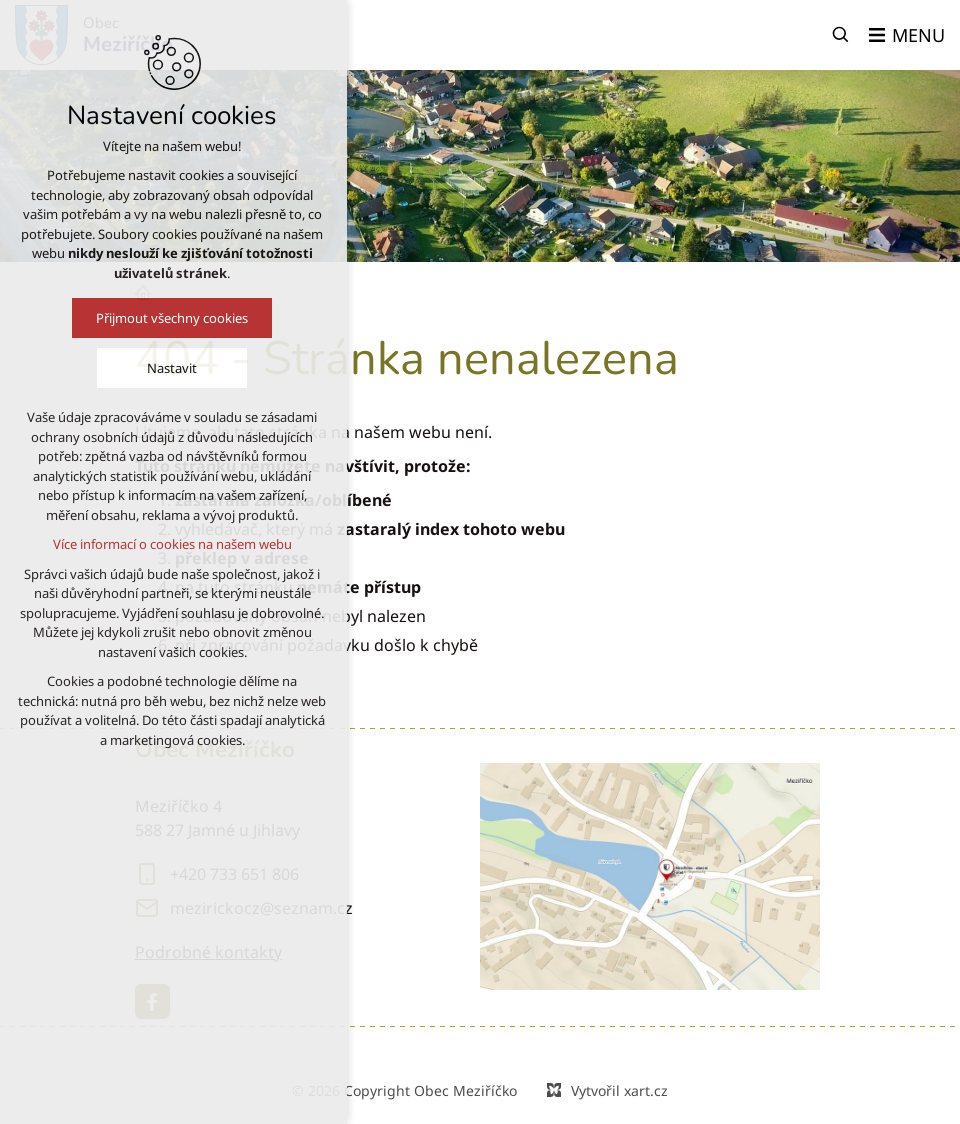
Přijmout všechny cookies (128, 318)
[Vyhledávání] (841, 35)
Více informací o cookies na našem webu (128, 544)
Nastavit (128, 368)
